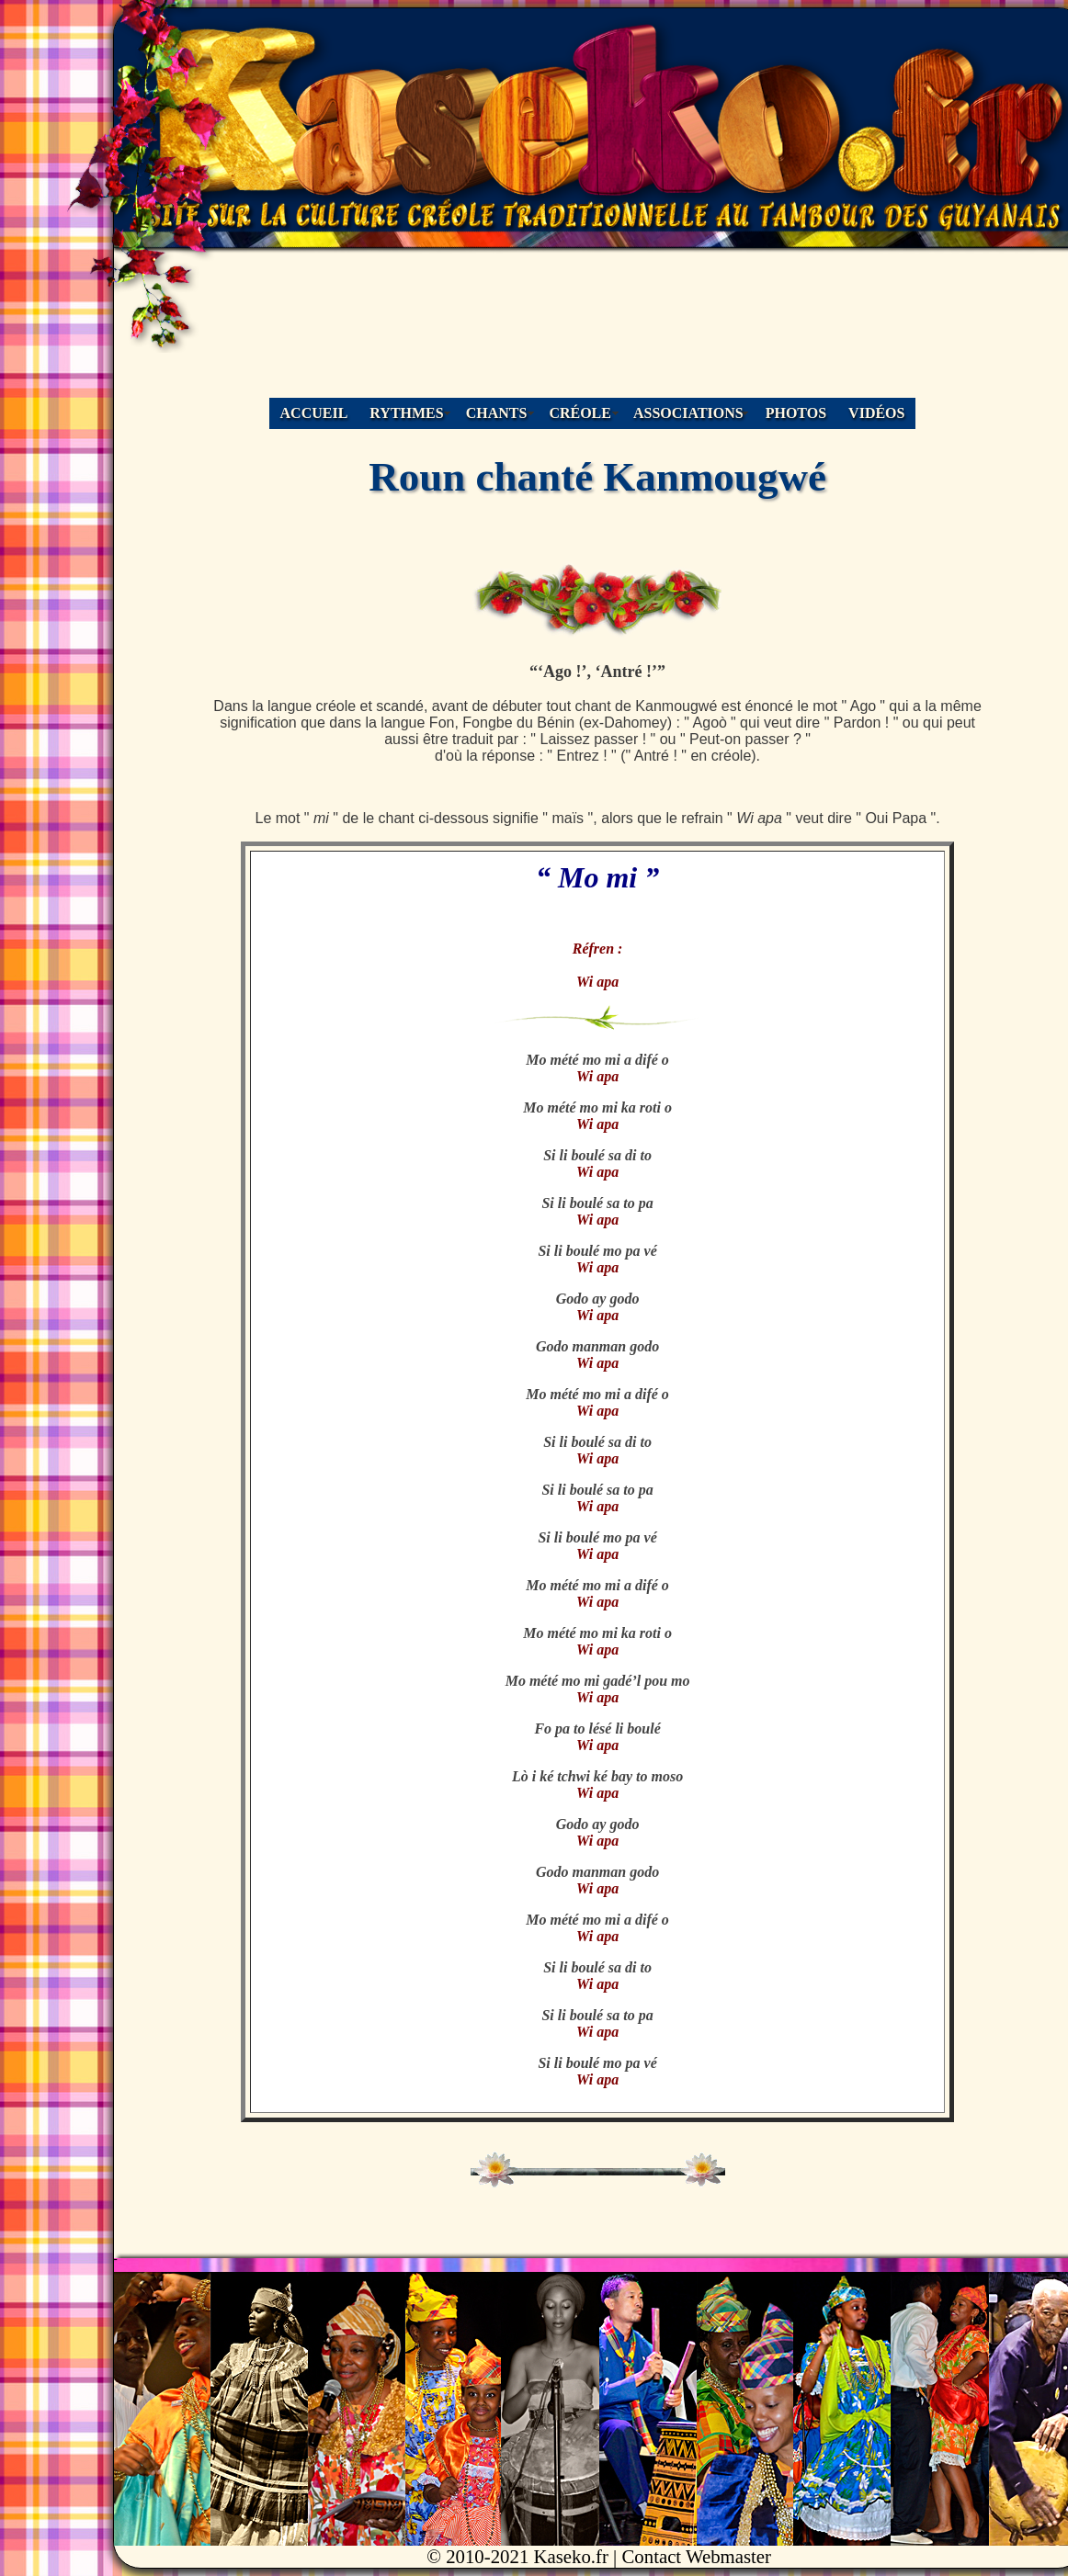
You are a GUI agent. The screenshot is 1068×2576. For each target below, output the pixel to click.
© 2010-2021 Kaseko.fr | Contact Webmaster (598, 2556)
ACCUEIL (314, 413)
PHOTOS (796, 413)
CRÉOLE (580, 413)
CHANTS (497, 413)
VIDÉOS (876, 413)
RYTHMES (406, 413)
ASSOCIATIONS (688, 413)
